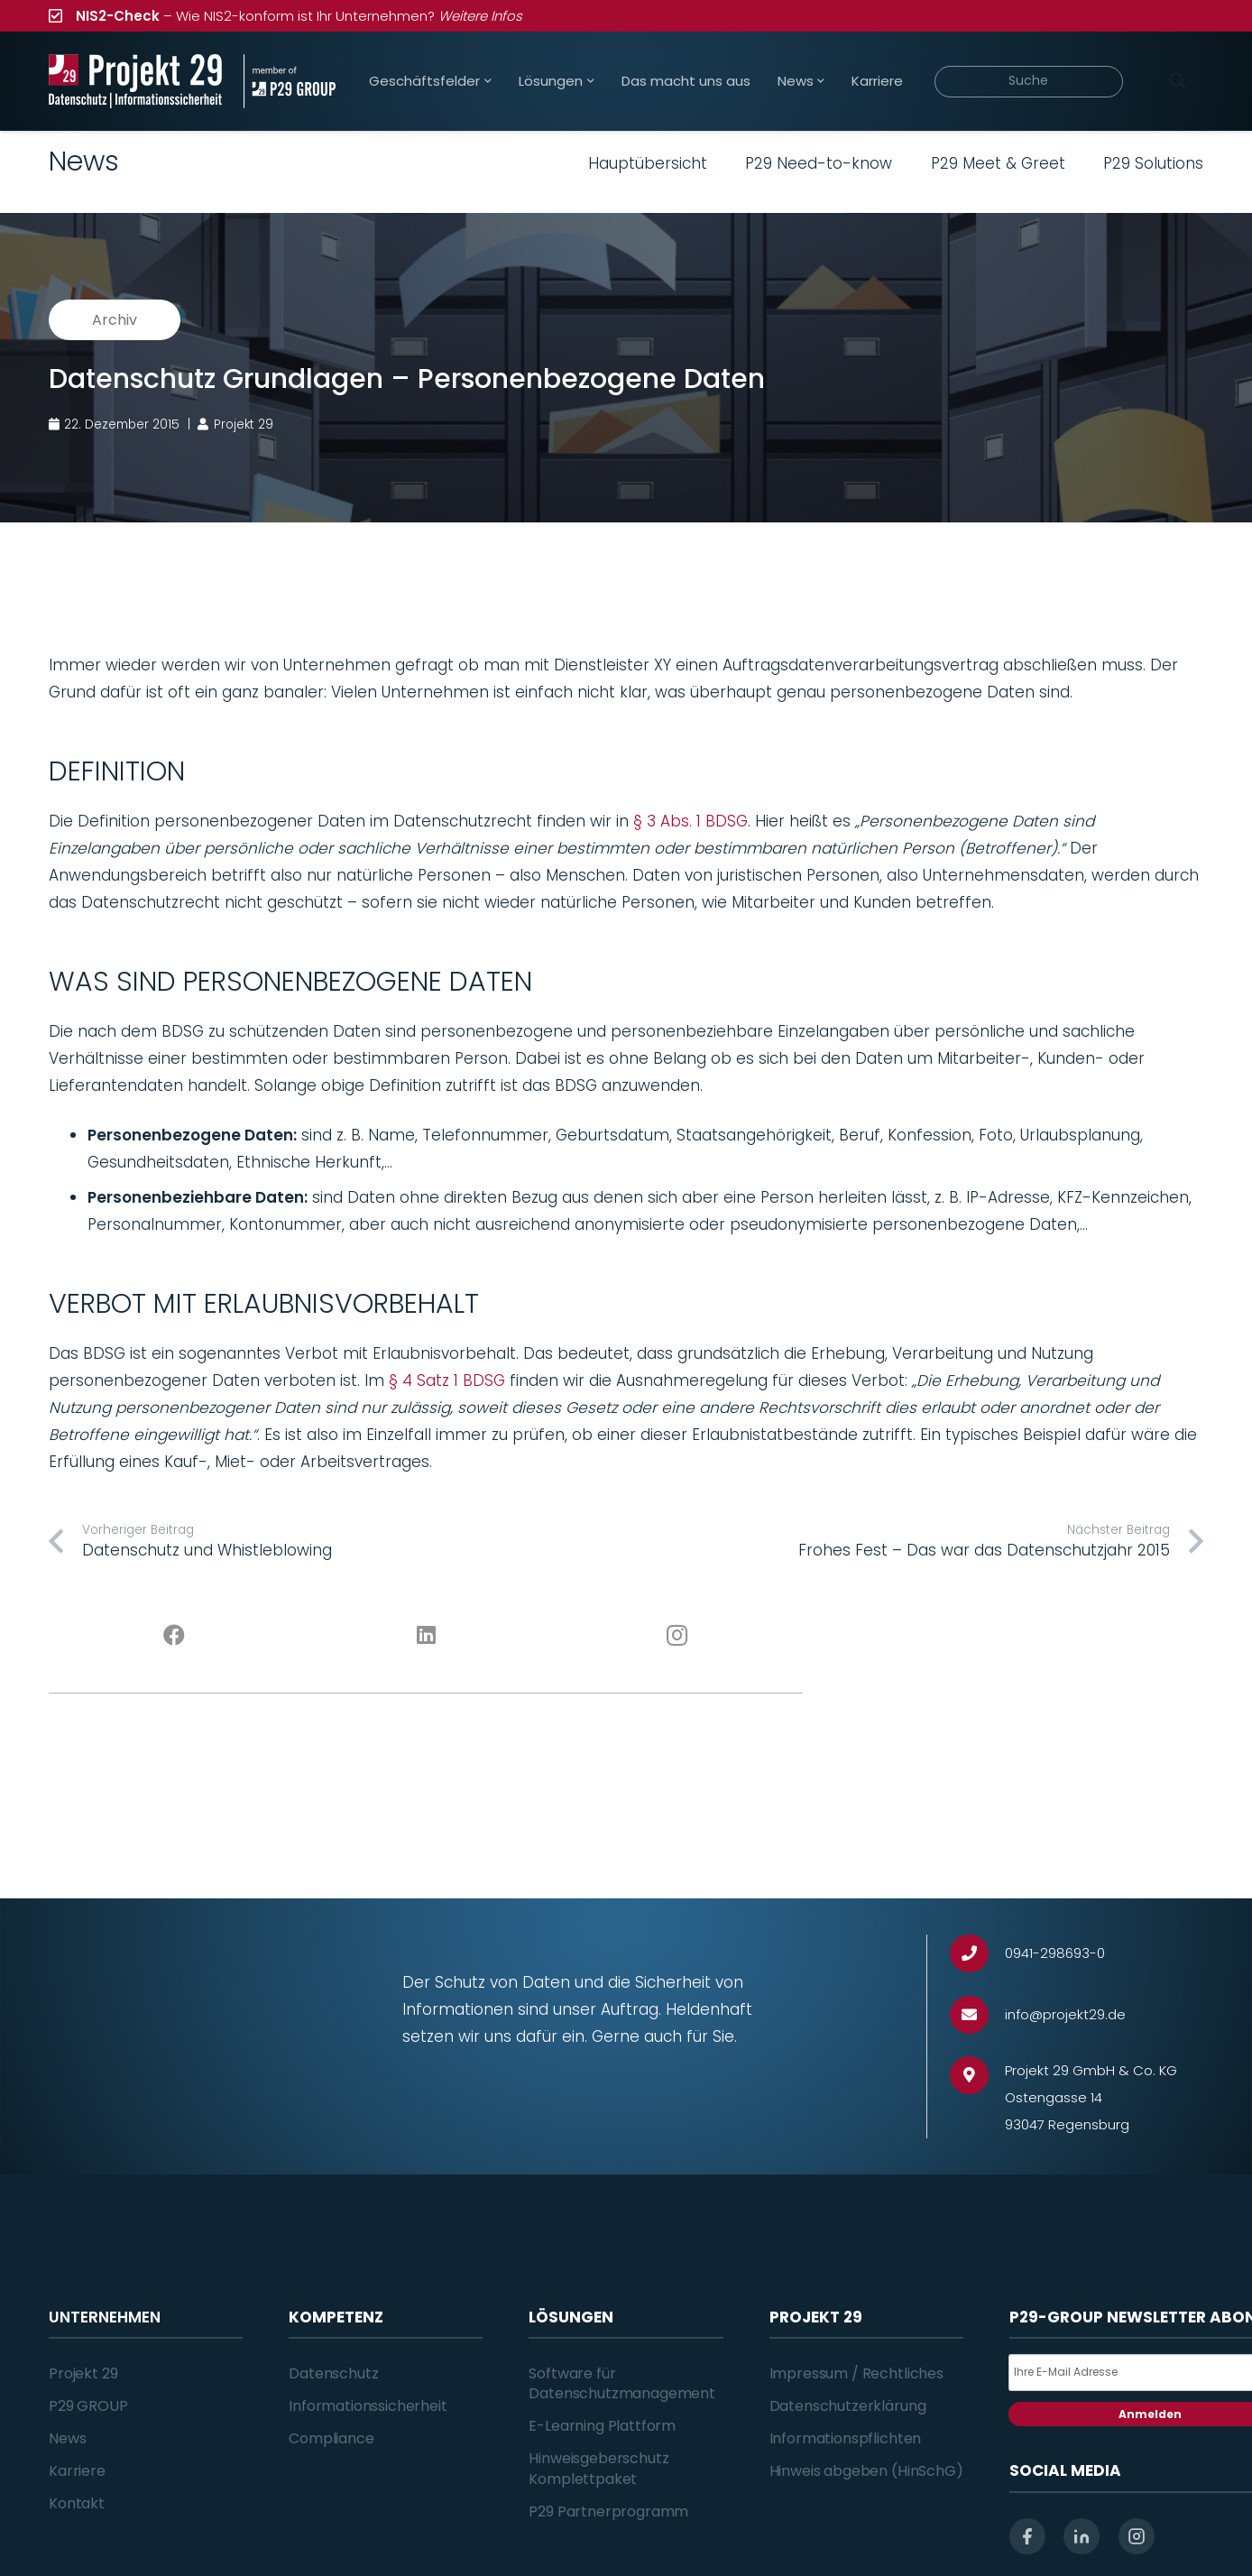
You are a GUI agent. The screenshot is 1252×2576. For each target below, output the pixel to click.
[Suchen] (1177, 81)
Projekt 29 (83, 2373)
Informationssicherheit (367, 2406)
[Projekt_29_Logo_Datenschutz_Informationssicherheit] (135, 81)
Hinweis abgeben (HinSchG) (866, 2471)
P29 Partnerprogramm (608, 2511)
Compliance (331, 2438)
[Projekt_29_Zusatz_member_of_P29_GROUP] (289, 81)
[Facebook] (174, 1636)
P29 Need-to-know (818, 163)
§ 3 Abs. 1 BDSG (690, 821)
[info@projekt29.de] (977, 2015)
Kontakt (77, 2503)
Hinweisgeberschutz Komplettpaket (598, 2468)
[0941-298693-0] (977, 1953)
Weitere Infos (480, 15)
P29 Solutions (1153, 163)
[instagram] (1137, 2536)
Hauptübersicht (647, 163)
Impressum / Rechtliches (856, 2373)
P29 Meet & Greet (998, 163)
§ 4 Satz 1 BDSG (447, 1380)
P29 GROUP (88, 2406)
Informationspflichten (845, 2438)
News (67, 2438)
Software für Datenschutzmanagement (622, 2383)
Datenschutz (333, 2373)
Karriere (77, 2471)
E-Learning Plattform (602, 2425)
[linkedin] (1081, 2536)
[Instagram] (678, 1636)
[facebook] (1027, 2536)
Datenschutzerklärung (847, 2406)
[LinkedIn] (426, 1636)
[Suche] (1028, 81)
